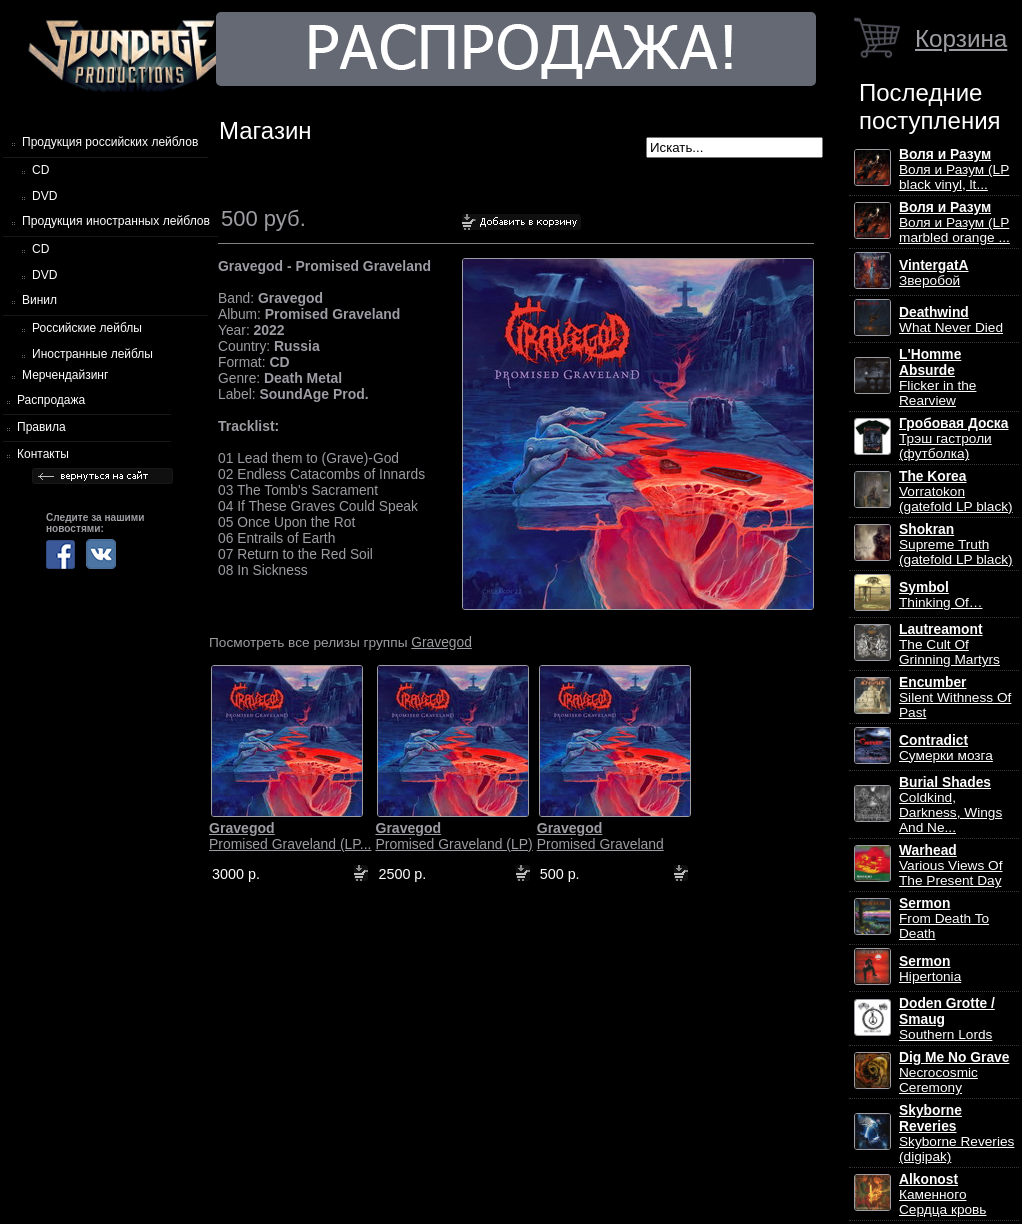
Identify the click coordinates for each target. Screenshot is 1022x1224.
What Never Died (951, 320)
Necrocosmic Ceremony (954, 1072)
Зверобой (934, 273)
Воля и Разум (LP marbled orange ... (954, 222)
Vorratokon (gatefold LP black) (956, 491)
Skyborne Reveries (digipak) (956, 1133)
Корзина (961, 38)
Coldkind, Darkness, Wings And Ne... (950, 805)
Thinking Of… (941, 595)
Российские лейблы (87, 328)
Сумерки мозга (946, 748)
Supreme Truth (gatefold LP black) (956, 544)
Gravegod (441, 642)
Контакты (43, 454)
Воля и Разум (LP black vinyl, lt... (954, 169)
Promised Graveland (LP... (290, 836)
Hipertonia (930, 969)
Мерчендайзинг (65, 375)
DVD (44, 196)
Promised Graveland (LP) (453, 836)
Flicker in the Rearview (937, 377)
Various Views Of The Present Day (950, 865)
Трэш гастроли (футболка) (953, 438)
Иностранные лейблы (92, 354)
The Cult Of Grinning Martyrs (949, 644)
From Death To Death (944, 918)
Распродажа (51, 400)
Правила (41, 427)
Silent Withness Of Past (955, 697)
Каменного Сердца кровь (942, 1194)
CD (40, 170)
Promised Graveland (600, 836)
